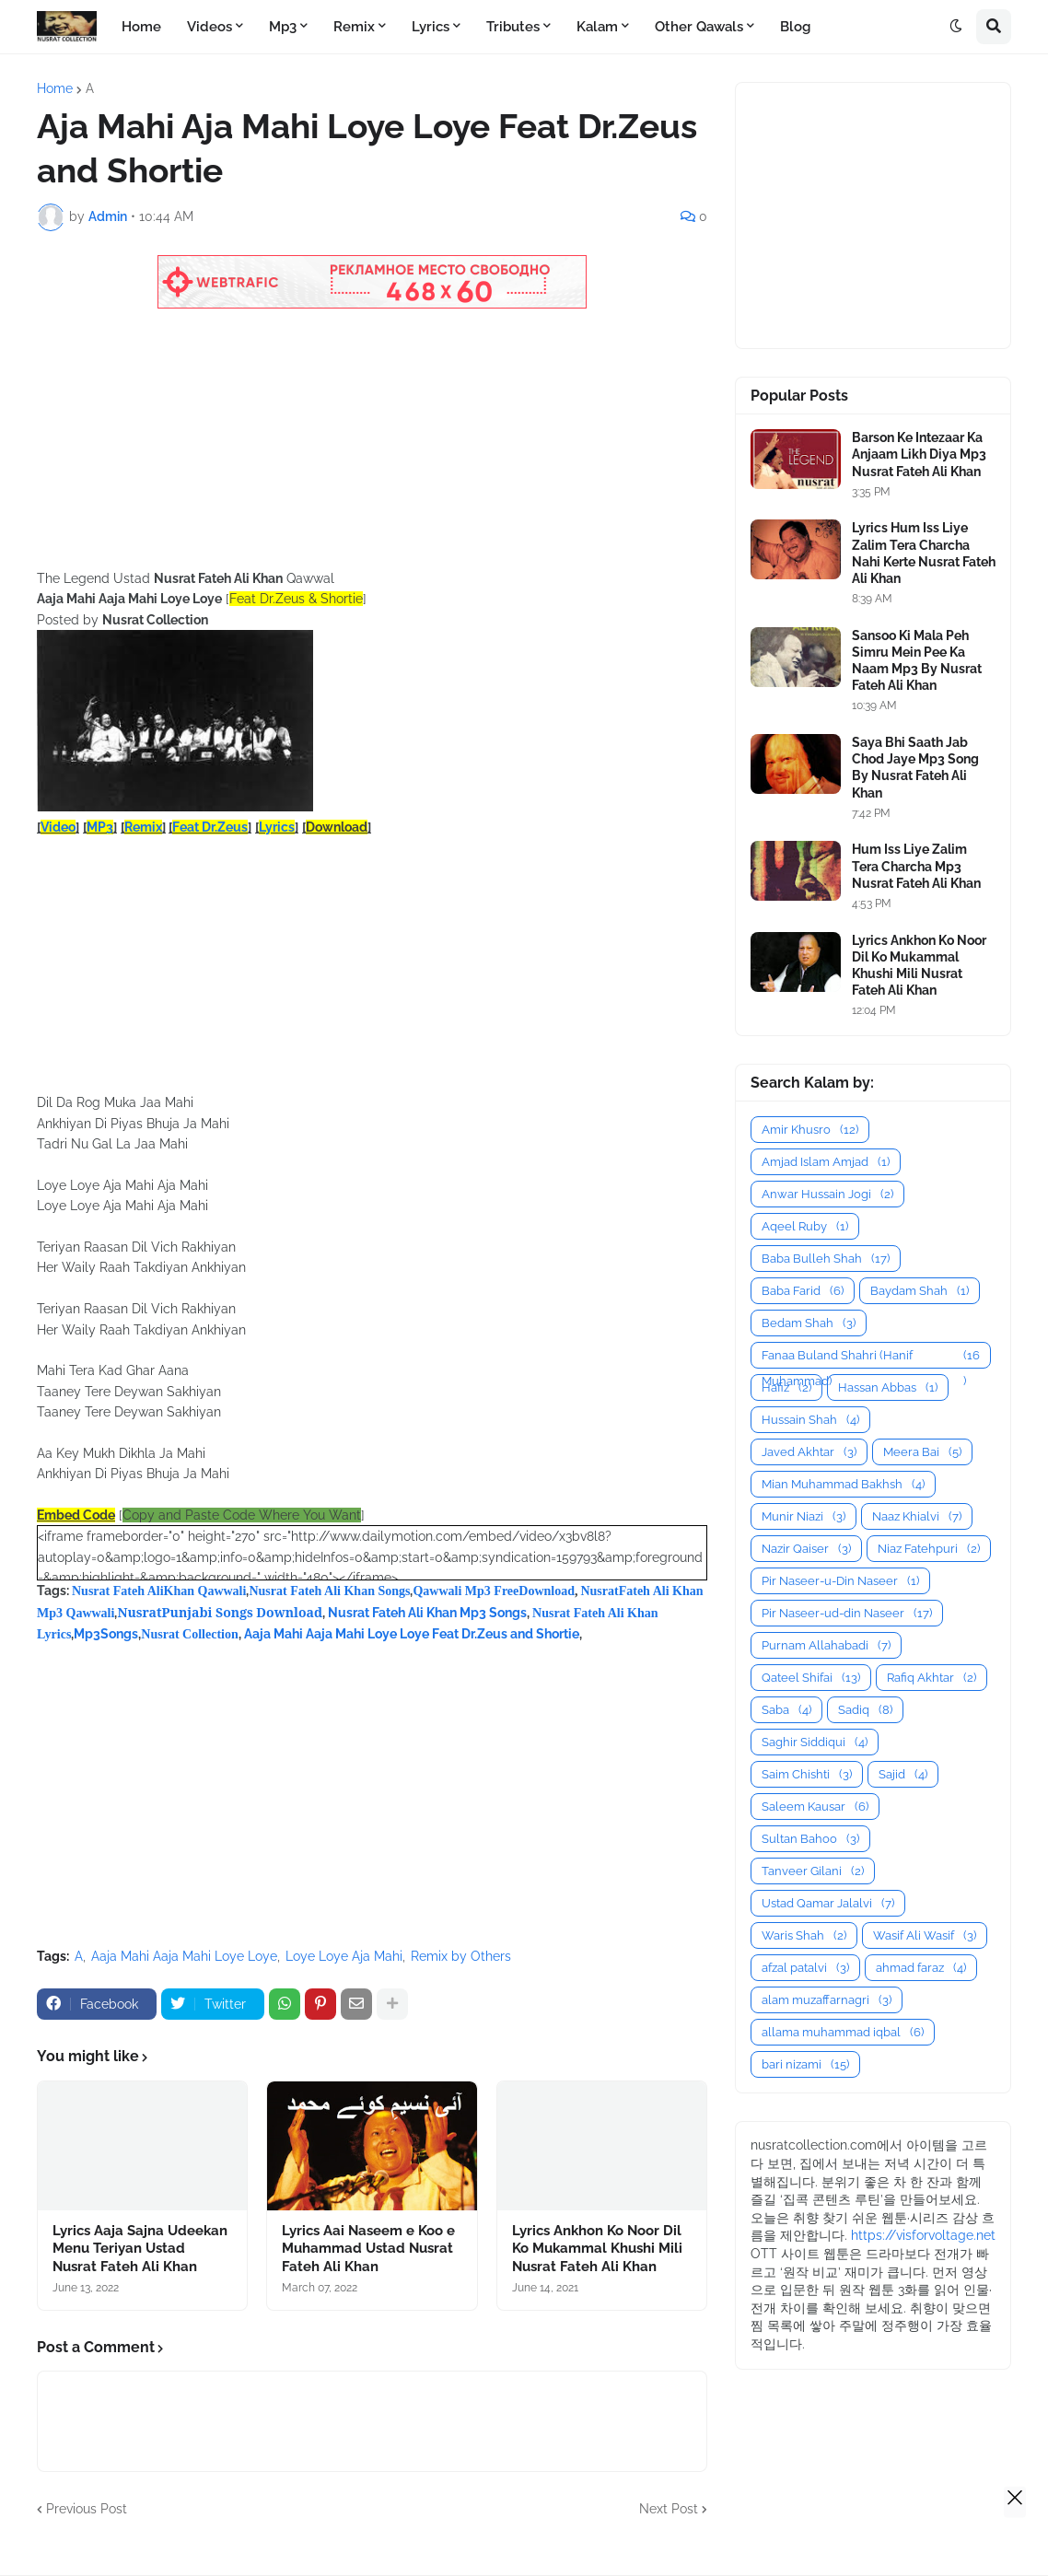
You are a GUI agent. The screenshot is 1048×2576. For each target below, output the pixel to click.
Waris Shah (804, 1935)
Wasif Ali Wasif (924, 1935)
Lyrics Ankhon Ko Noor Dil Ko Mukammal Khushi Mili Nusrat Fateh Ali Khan (597, 2248)
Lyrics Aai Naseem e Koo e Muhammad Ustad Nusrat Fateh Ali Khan (368, 2248)
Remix (143, 827)
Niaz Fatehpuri (929, 1548)
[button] (956, 26)
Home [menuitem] (141, 26)
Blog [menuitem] (795, 26)
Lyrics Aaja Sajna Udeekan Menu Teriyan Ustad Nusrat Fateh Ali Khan (139, 2248)
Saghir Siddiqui (815, 1742)
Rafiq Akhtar (931, 1677)
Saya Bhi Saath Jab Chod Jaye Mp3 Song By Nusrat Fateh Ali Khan (915, 767)
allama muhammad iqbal (843, 2032)
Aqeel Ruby (805, 1226)
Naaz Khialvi (916, 1516)
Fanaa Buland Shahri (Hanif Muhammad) (871, 1356)
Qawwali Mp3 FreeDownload (494, 1591)
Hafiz (786, 1387)
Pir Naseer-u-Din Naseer (840, 1580)
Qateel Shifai (811, 1677)
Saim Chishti (807, 1774)
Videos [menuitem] (209, 26)
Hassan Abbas (887, 1387)
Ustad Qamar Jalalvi (828, 1903)
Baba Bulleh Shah (826, 1258)
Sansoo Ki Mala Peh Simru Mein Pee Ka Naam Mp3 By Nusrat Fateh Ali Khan (917, 661)
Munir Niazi (803, 1516)
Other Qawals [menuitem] (699, 26)
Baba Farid (803, 1290)
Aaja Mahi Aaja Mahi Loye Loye (184, 1956)
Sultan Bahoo (810, 1838)
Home (55, 88)
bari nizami (805, 2064)
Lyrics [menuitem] (430, 26)
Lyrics (277, 827)
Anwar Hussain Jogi (827, 1194)
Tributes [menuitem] (513, 26)
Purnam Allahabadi (826, 1645)
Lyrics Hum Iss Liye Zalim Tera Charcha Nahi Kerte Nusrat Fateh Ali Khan (924, 553)
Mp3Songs (106, 1633)
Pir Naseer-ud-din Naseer (847, 1613)
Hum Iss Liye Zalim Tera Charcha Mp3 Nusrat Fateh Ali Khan (916, 866)
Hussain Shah (810, 1419)
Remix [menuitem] (354, 26)
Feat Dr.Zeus (210, 827)
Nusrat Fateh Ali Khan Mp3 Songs (427, 1612)
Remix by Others (461, 1956)
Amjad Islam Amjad (826, 1161)
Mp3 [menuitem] (283, 26)
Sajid (903, 1774)
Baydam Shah (919, 1290)
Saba (786, 1709)
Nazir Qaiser (806, 1548)
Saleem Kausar (815, 1806)
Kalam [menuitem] (597, 26)
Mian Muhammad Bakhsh (843, 1484)
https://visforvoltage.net (923, 2235)
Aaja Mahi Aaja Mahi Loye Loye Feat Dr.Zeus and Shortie (411, 1633)
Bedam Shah (809, 1323)
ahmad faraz (921, 1967)
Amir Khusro (810, 1129)
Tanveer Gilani (813, 1871)
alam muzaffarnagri (826, 1999)
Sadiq (865, 1709)
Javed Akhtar (809, 1452)
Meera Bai (922, 1452)
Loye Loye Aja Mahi (343, 1956)
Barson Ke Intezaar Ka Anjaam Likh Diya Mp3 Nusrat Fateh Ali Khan (919, 454)
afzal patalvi (805, 1967)
